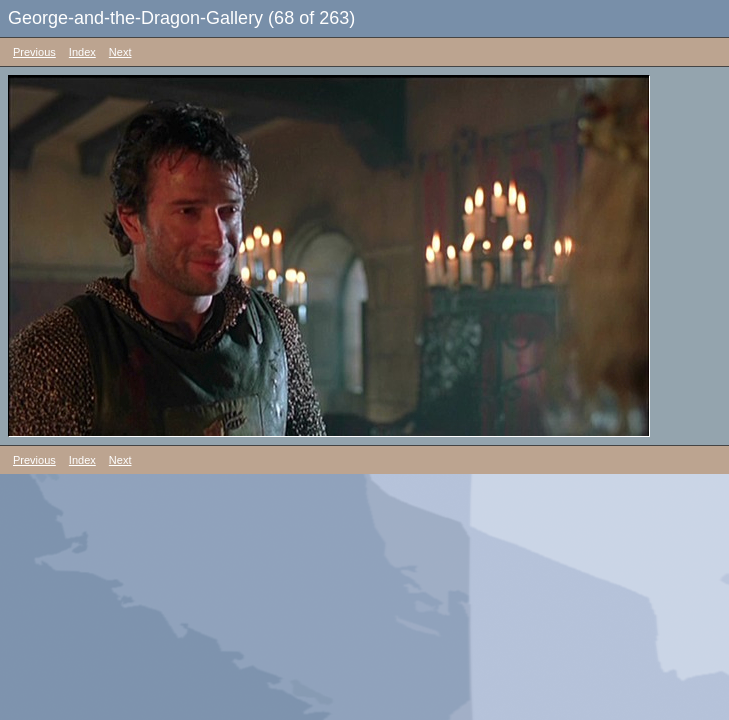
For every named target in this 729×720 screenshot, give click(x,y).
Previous (34, 52)
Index (82, 52)
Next (120, 52)
